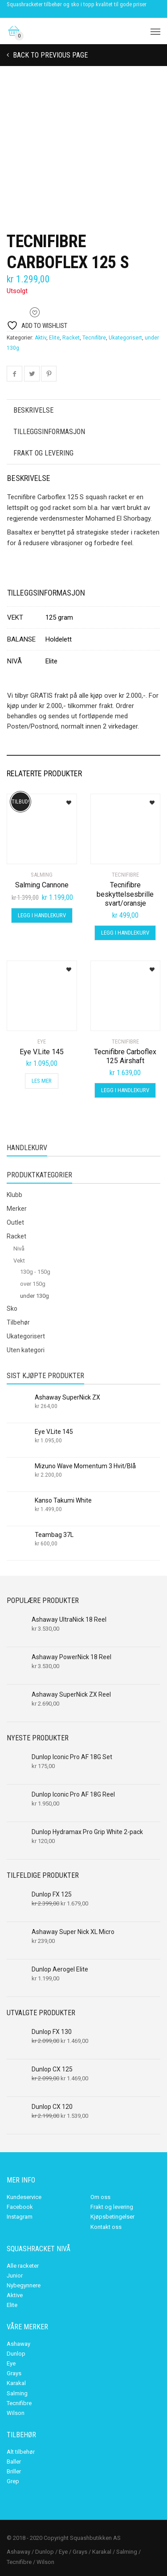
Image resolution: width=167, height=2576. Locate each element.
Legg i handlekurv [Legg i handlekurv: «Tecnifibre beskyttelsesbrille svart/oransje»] (125, 932)
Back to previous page (49, 55)
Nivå (18, 1248)
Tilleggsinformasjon (49, 431)
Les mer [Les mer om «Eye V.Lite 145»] (42, 1080)
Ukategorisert (125, 338)
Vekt (19, 1260)
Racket (71, 338)
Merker (17, 1208)
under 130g (34, 1295)
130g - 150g (35, 1271)
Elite (54, 338)
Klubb (14, 1194)
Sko (12, 1308)
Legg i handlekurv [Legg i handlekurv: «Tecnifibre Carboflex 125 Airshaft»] (125, 1090)
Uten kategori (26, 1350)
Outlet (15, 1222)
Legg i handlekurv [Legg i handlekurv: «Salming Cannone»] (42, 915)
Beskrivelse (33, 410)
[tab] (83, 410)
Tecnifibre (94, 338)
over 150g (32, 1283)
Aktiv (40, 338)
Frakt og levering (43, 453)
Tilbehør (18, 1322)
